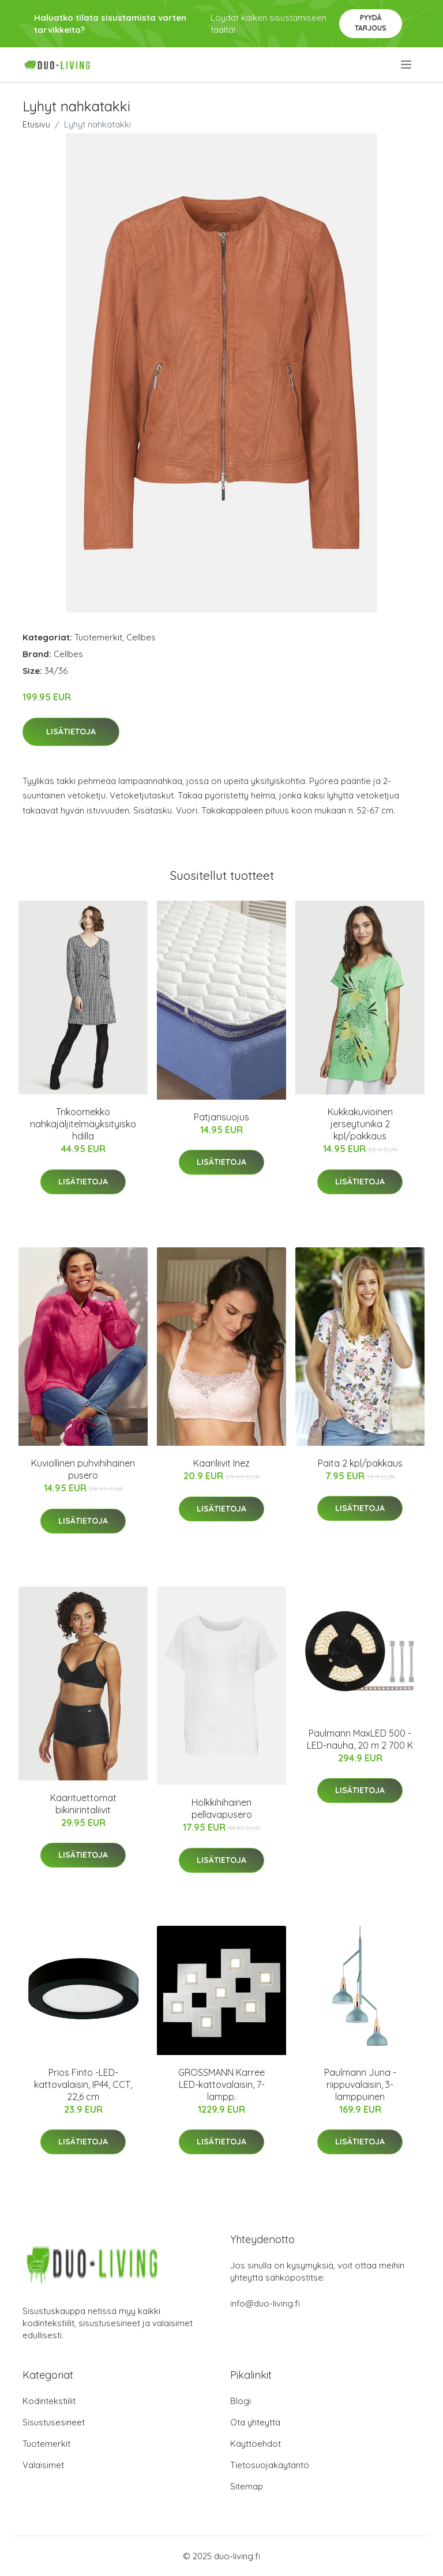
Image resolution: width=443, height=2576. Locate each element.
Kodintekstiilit (49, 2400)
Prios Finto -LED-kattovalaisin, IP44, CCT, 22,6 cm (83, 2084)
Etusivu (36, 124)
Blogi (240, 2400)
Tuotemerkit (98, 637)
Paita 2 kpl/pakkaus (360, 1463)
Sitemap (246, 2486)
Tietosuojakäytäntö (269, 2464)
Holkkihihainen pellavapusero (222, 1808)
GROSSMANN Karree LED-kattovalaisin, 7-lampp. (221, 2084)
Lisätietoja (71, 731)
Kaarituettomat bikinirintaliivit (83, 1804)
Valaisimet (43, 2464)
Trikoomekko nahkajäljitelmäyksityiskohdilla (83, 1124)
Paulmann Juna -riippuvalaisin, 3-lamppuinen (360, 2084)
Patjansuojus (221, 1117)
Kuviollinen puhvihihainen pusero (83, 1469)
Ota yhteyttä (255, 2422)
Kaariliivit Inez (221, 1463)
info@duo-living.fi (265, 2303)
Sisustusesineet (53, 2422)
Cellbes (141, 637)
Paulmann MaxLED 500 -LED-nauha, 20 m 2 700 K (360, 1739)
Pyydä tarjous (370, 22)
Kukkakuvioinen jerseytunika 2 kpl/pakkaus (360, 1124)
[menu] (407, 64)
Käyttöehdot (255, 2443)
